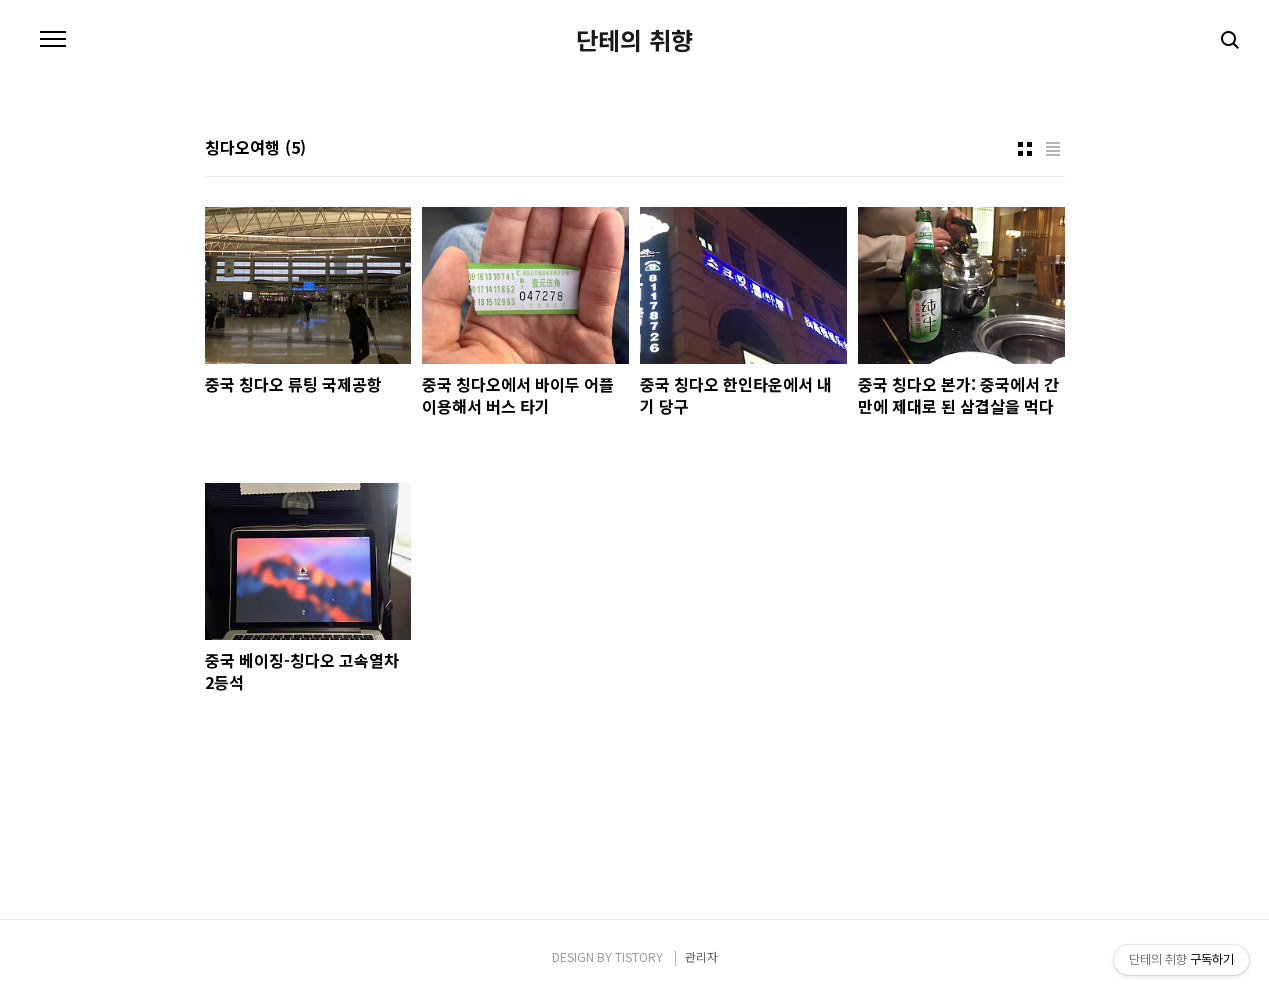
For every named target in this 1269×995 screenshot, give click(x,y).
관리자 (701, 956)
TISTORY (639, 956)
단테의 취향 (634, 40)
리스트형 (1053, 149)
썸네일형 (1025, 149)
